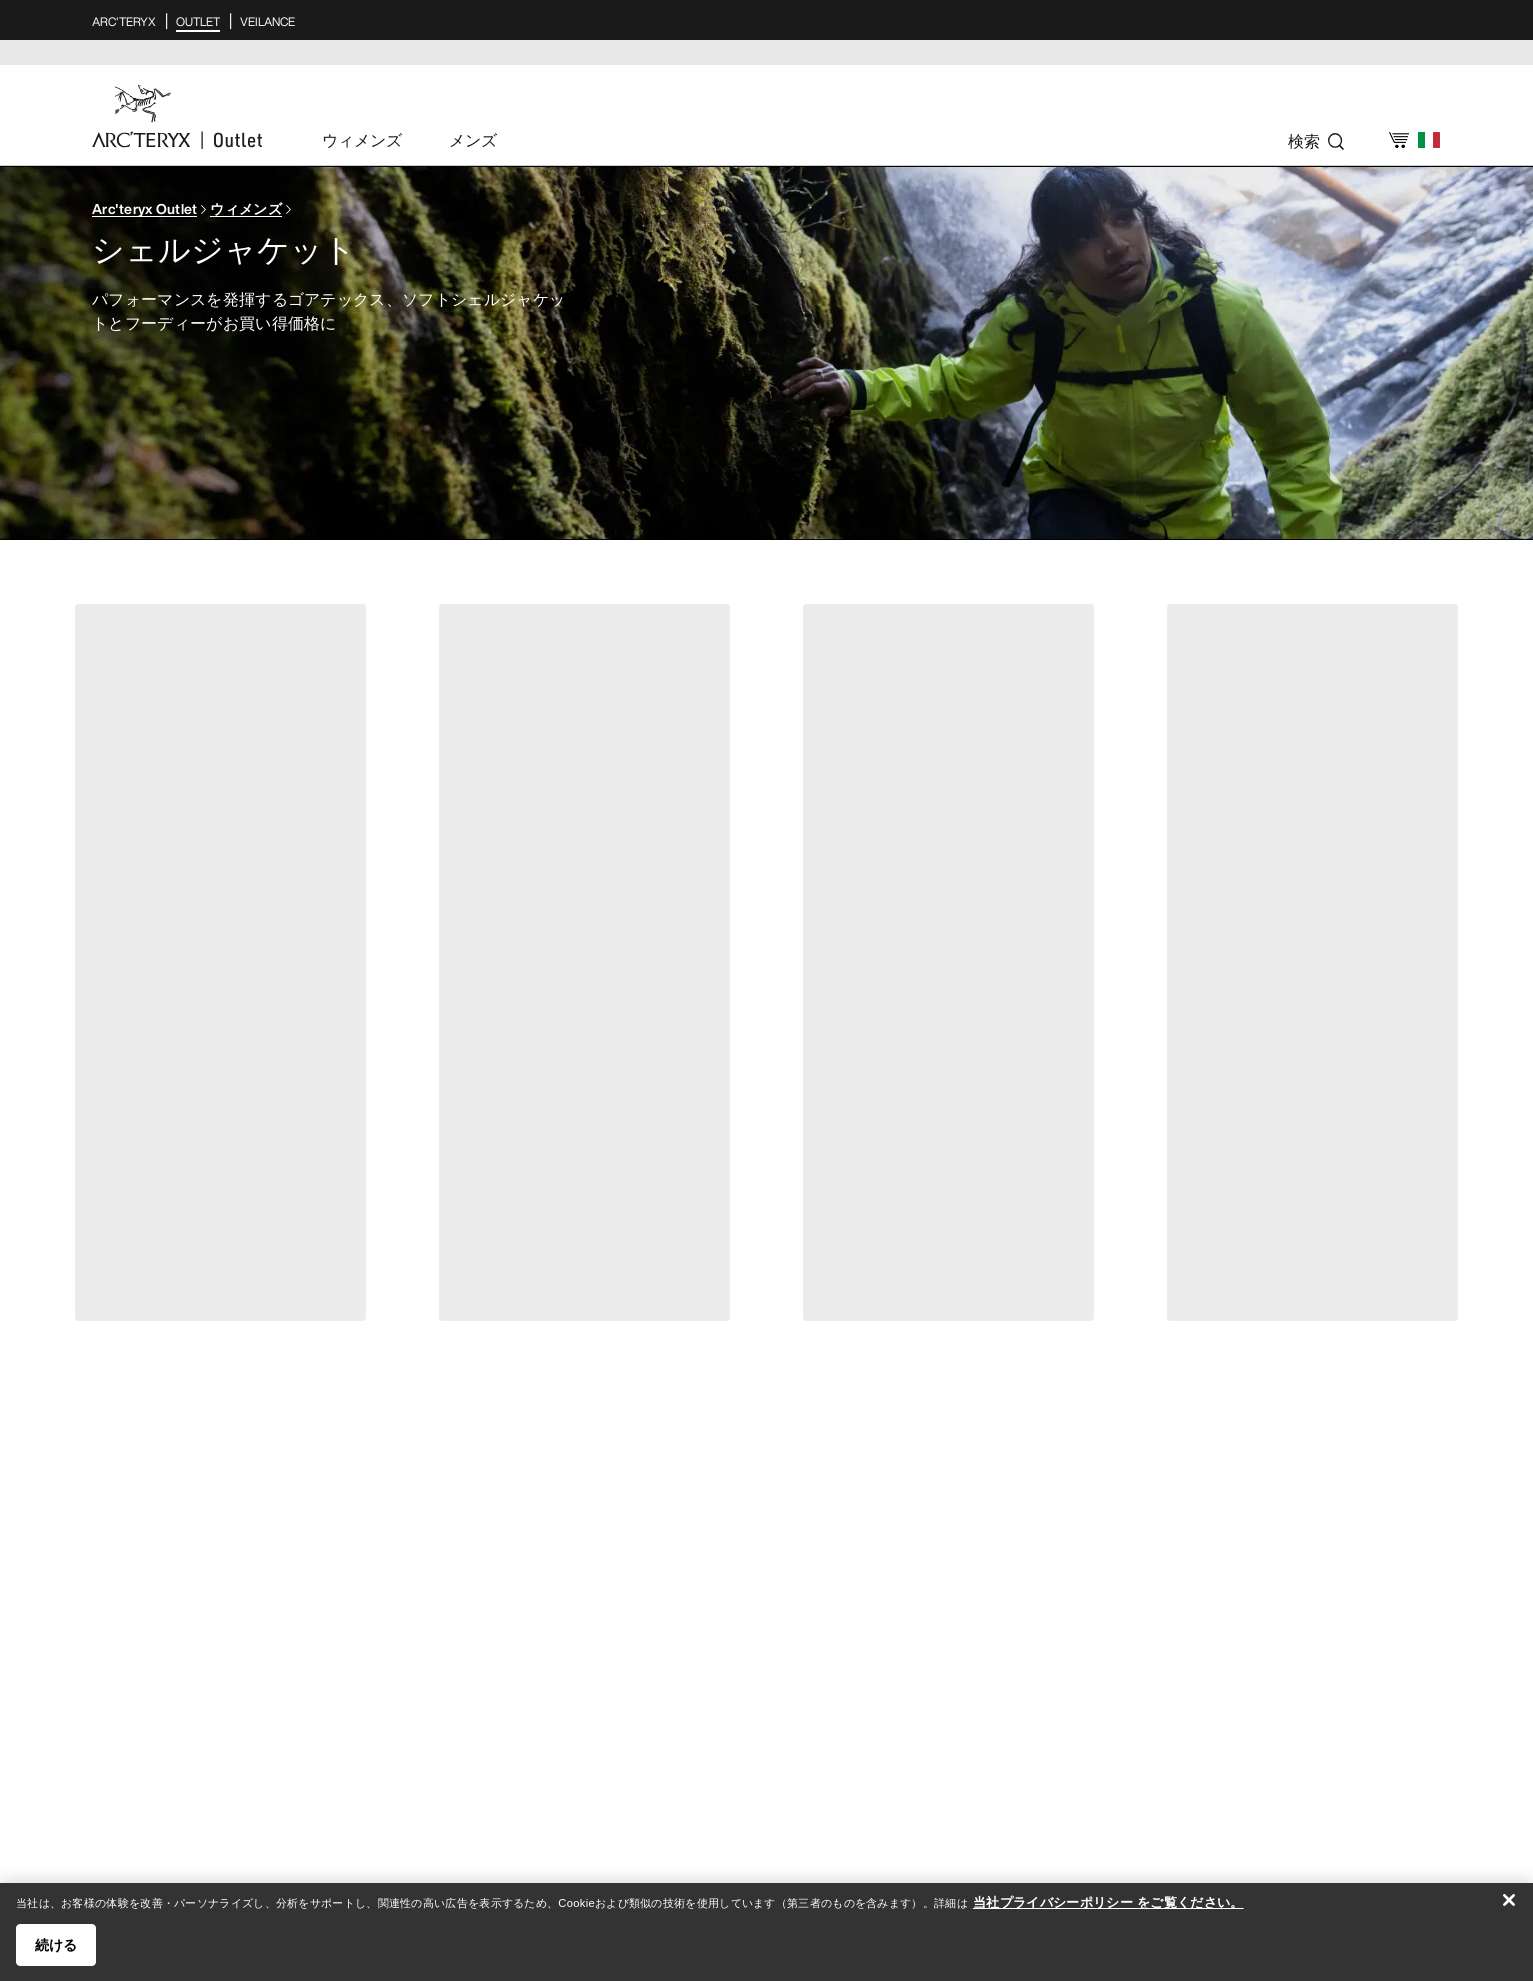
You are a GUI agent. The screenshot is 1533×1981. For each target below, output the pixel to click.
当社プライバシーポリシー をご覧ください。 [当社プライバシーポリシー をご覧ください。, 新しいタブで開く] (1108, 1913)
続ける (56, 1956)
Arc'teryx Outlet (144, 208)
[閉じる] (1509, 1911)
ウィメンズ (245, 208)
